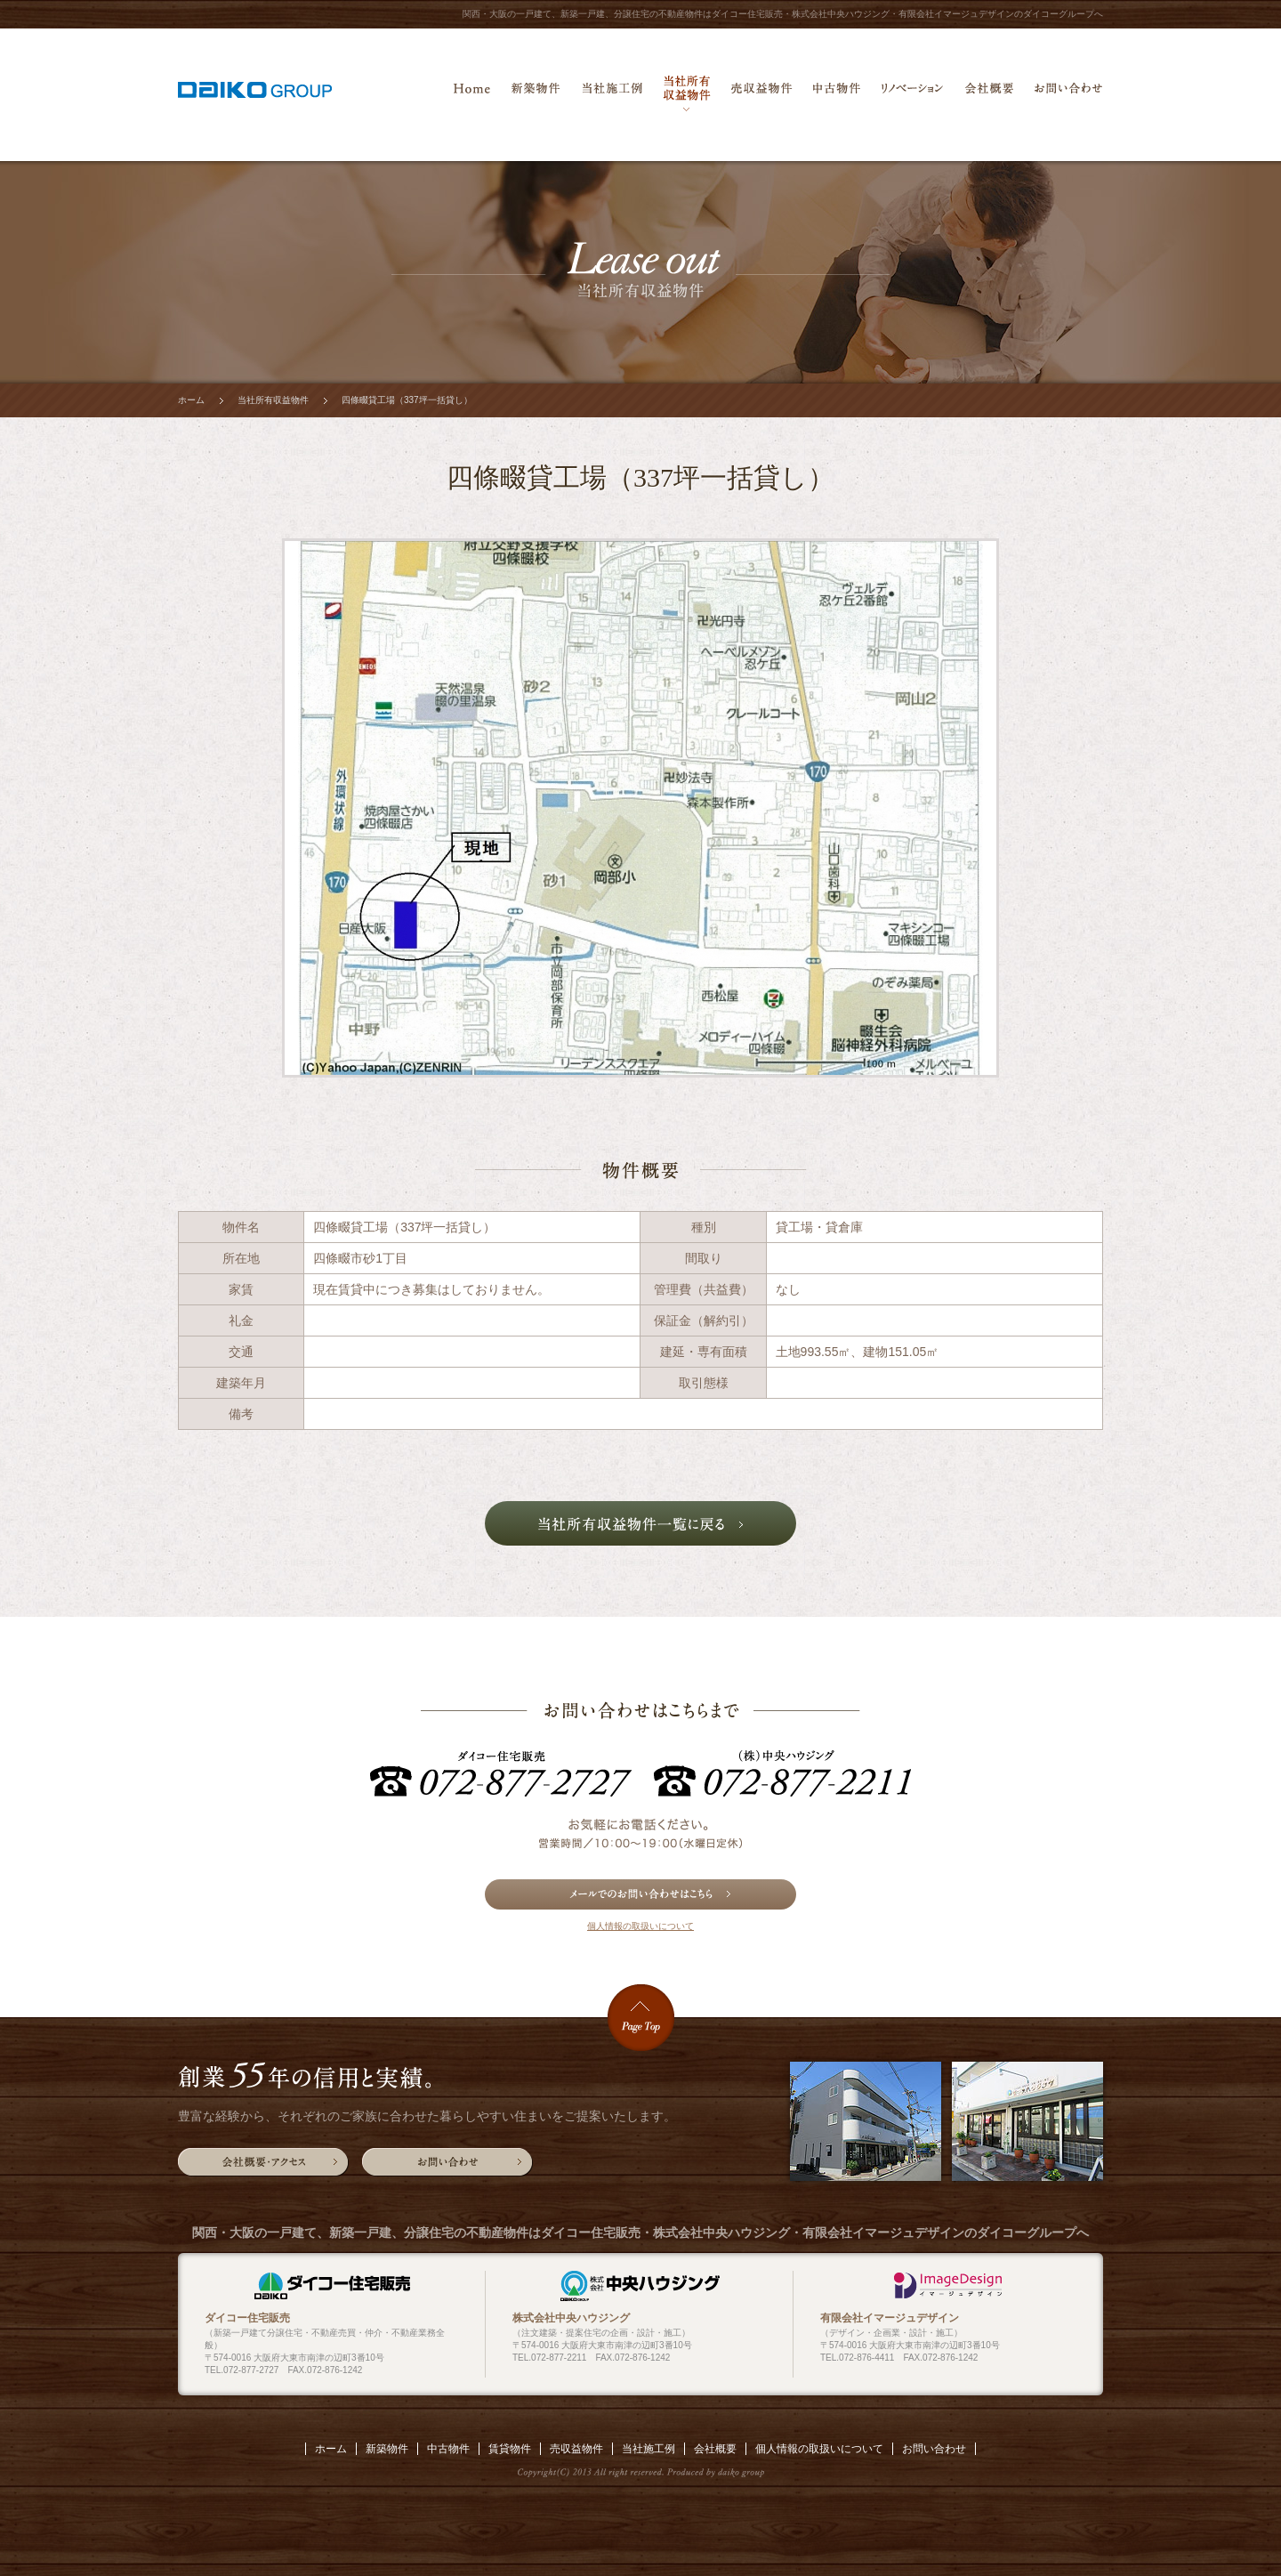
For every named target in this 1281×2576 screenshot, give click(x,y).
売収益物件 (761, 93)
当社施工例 (612, 93)
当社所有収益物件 (687, 93)
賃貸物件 (509, 2449)
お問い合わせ (1068, 93)
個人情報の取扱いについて (640, 1926)
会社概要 (988, 93)
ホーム (471, 93)
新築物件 (536, 93)
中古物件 (836, 93)
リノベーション (912, 93)
